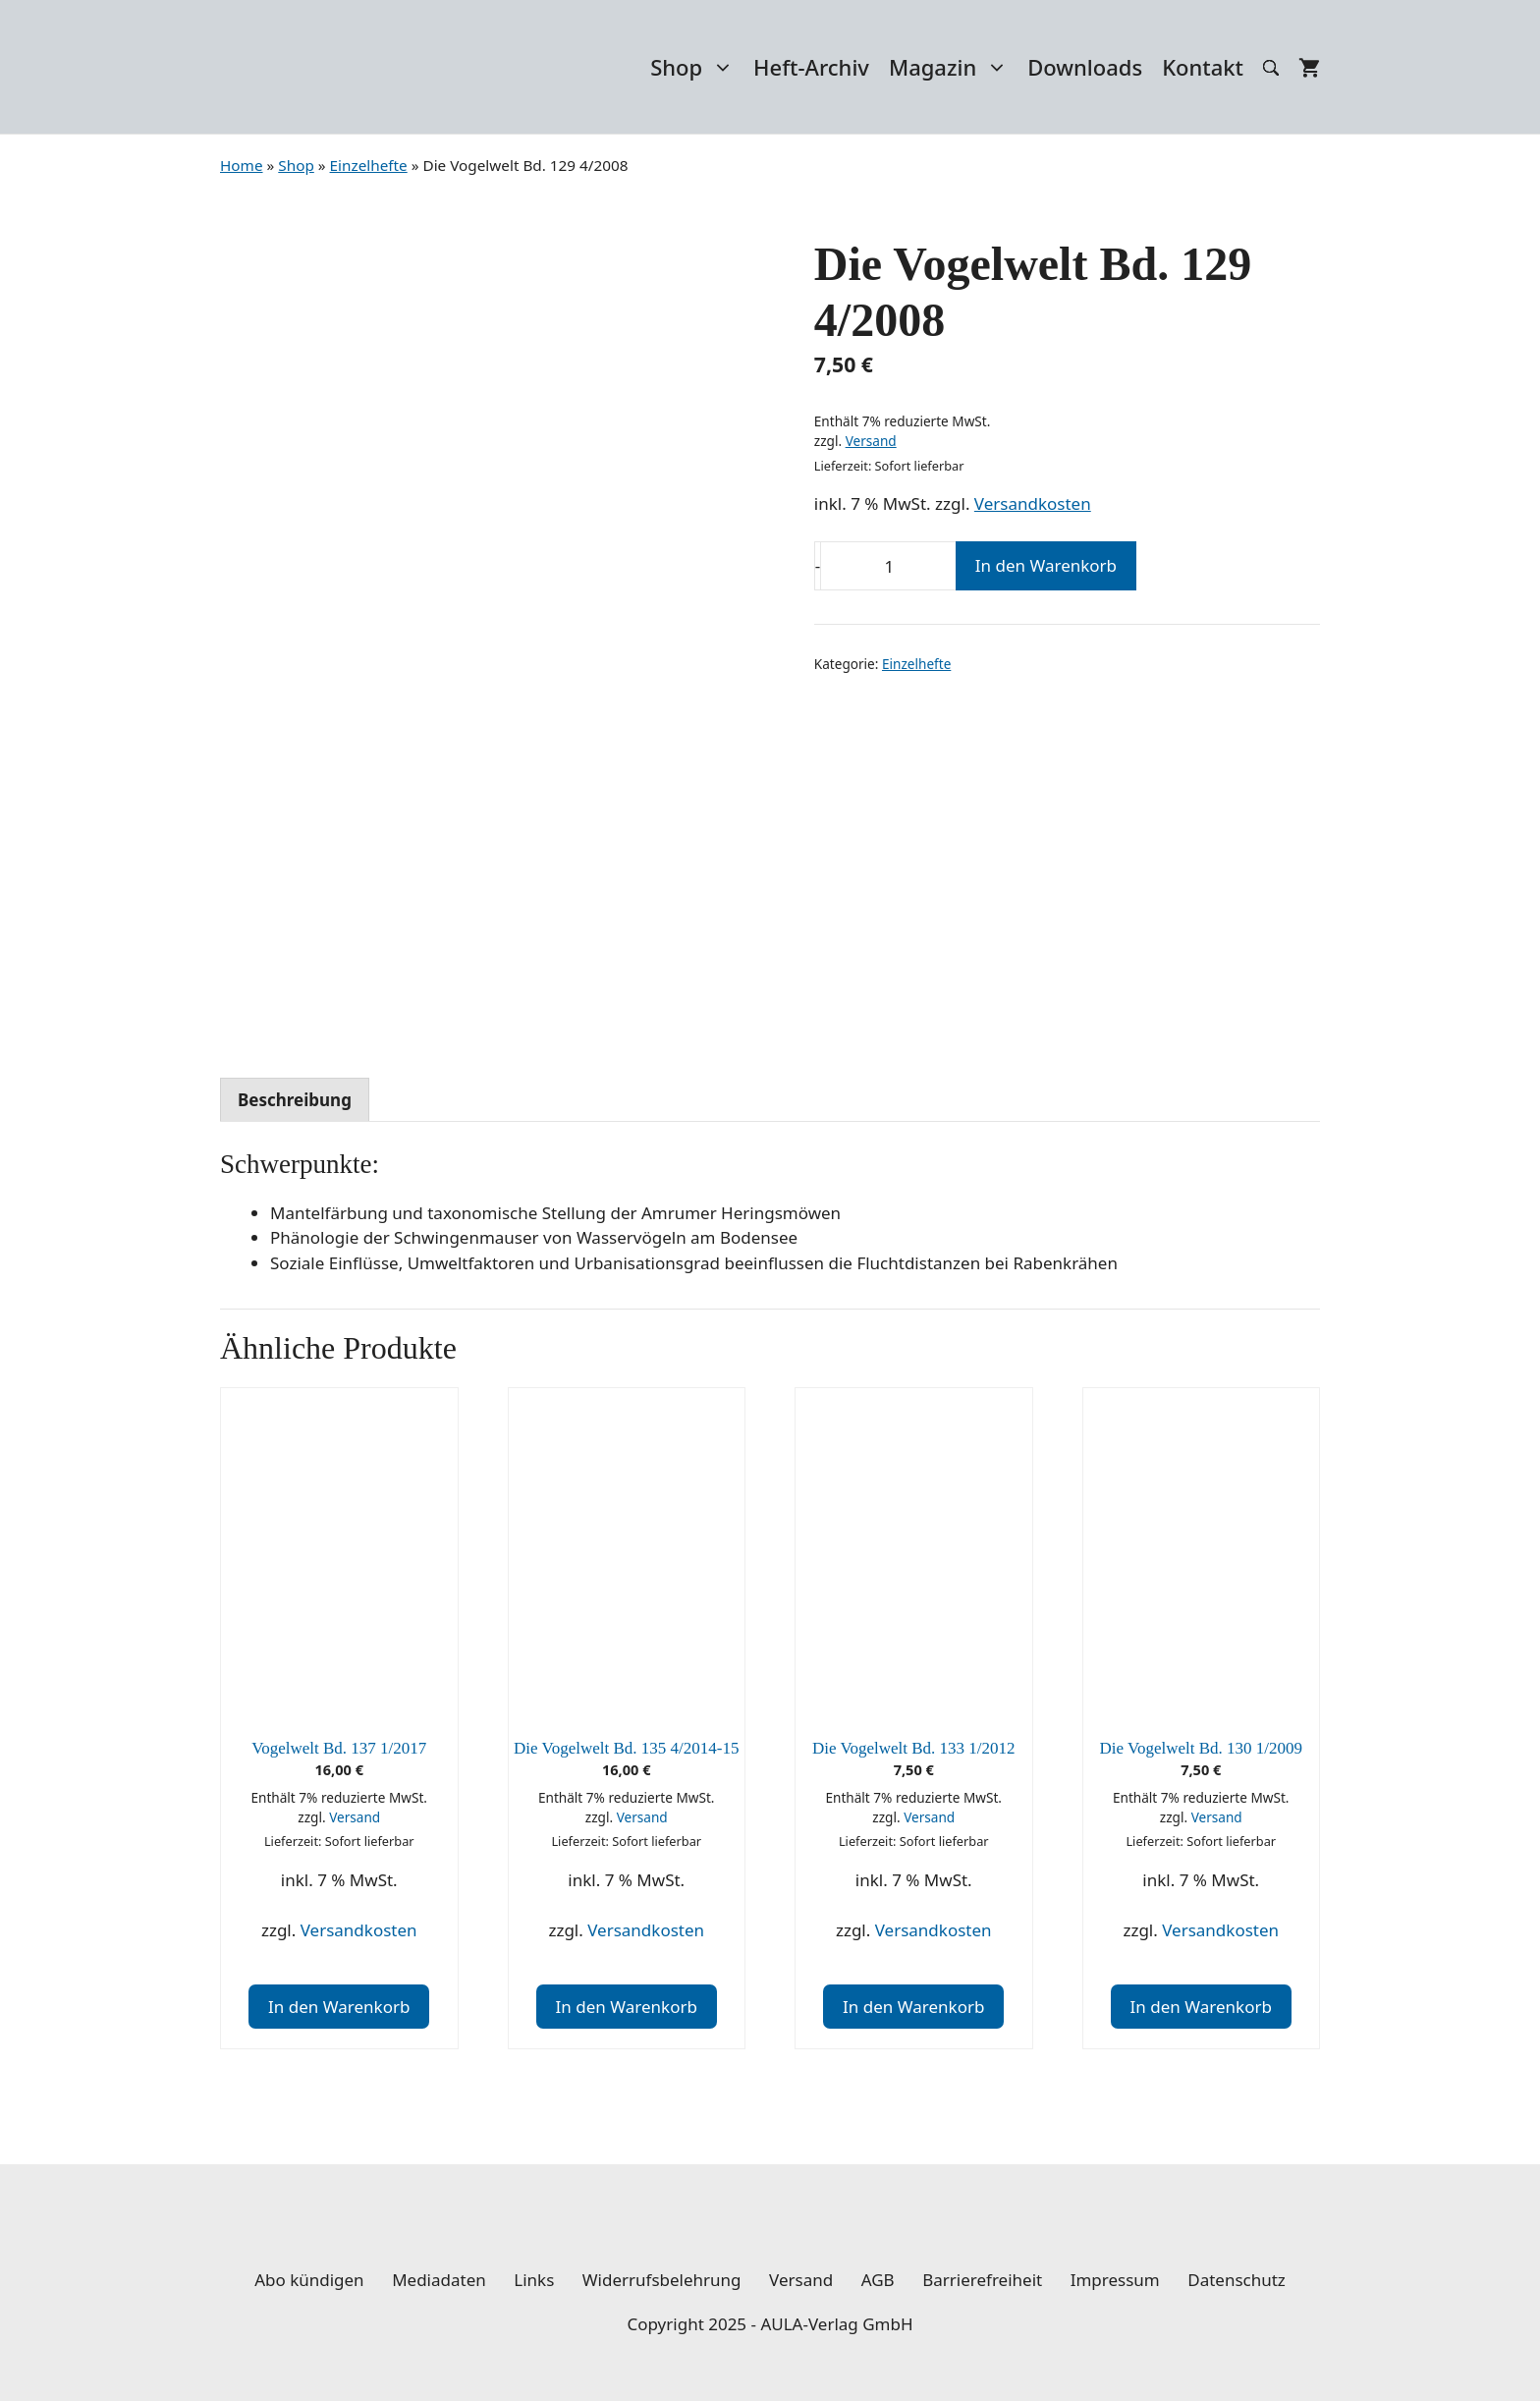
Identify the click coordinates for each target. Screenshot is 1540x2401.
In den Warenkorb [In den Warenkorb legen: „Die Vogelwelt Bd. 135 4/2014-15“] (626, 2006)
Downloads (1084, 67)
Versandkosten (1032, 503)
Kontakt (1202, 67)
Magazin (953, 66)
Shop (696, 66)
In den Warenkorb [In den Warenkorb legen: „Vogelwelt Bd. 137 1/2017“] (339, 2006)
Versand (871, 440)
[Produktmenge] (889, 565)
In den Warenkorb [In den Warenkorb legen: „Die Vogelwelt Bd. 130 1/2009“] (1201, 2006)
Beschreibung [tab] (295, 1100)
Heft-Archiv (811, 67)
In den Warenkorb (1046, 565)
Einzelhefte (916, 663)
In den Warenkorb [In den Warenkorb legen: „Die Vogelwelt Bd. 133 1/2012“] (913, 2006)
